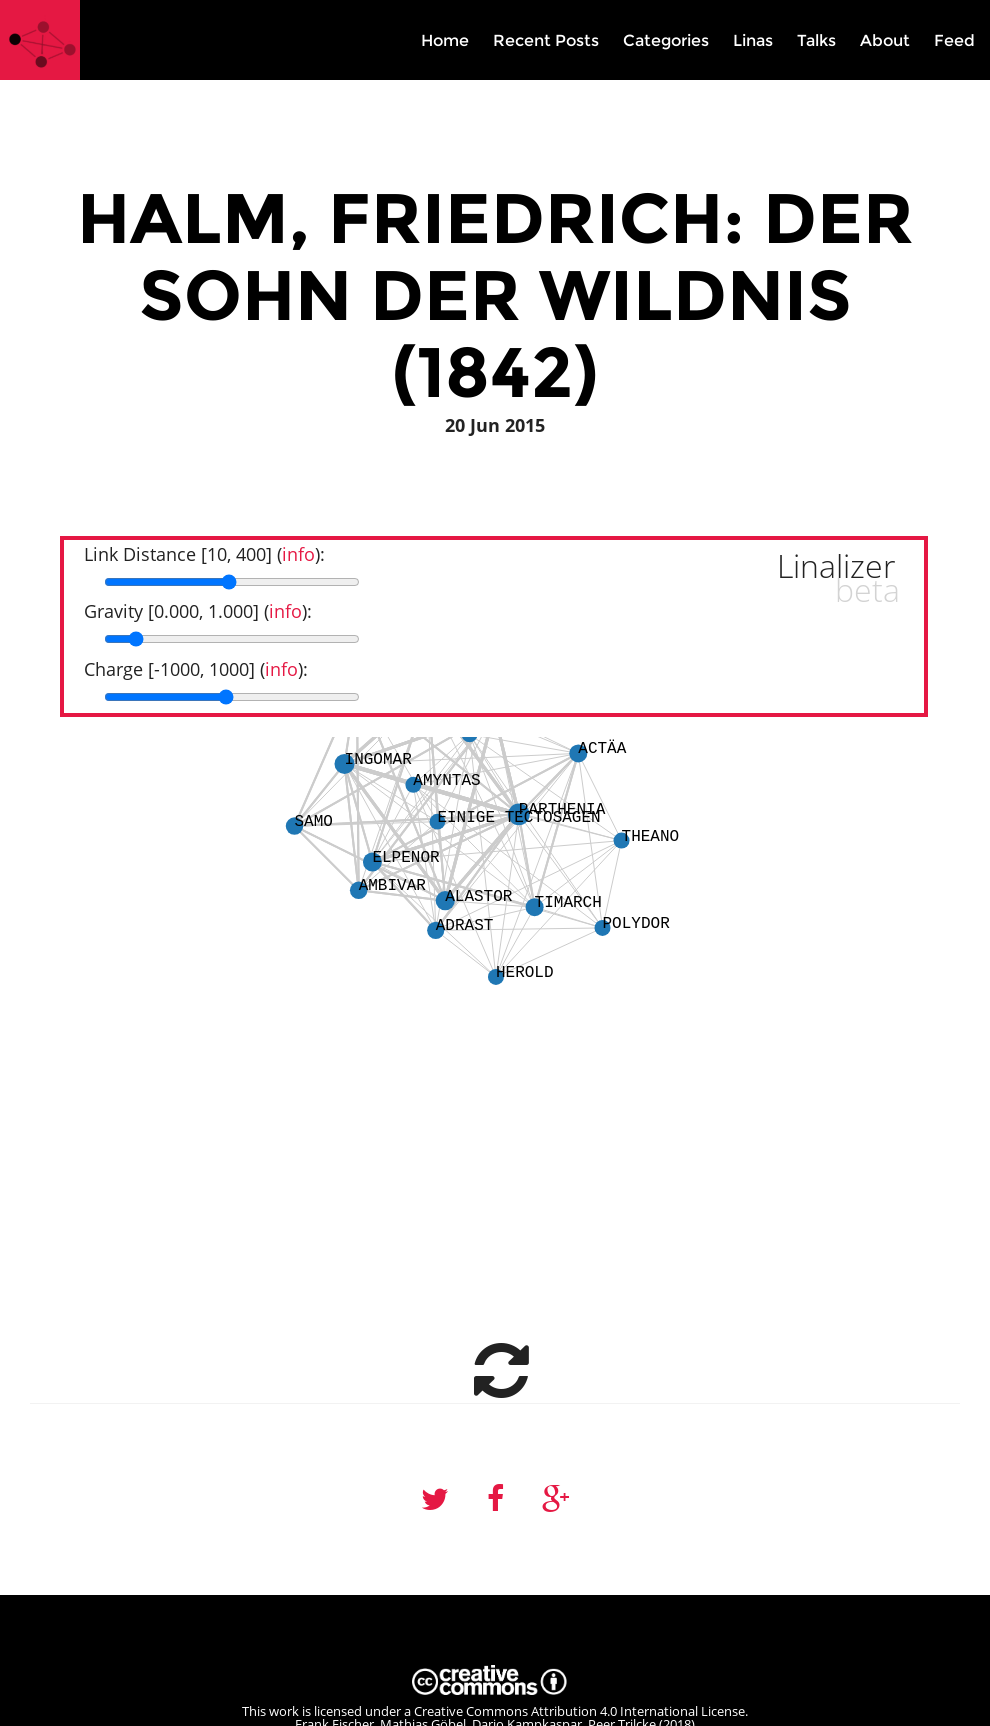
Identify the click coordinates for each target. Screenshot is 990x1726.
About (885, 40)
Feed (954, 40)
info (298, 554)
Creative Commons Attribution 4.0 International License (579, 1711)
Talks (816, 40)
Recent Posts (546, 40)
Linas (753, 40)
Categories (666, 40)
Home (445, 40)
